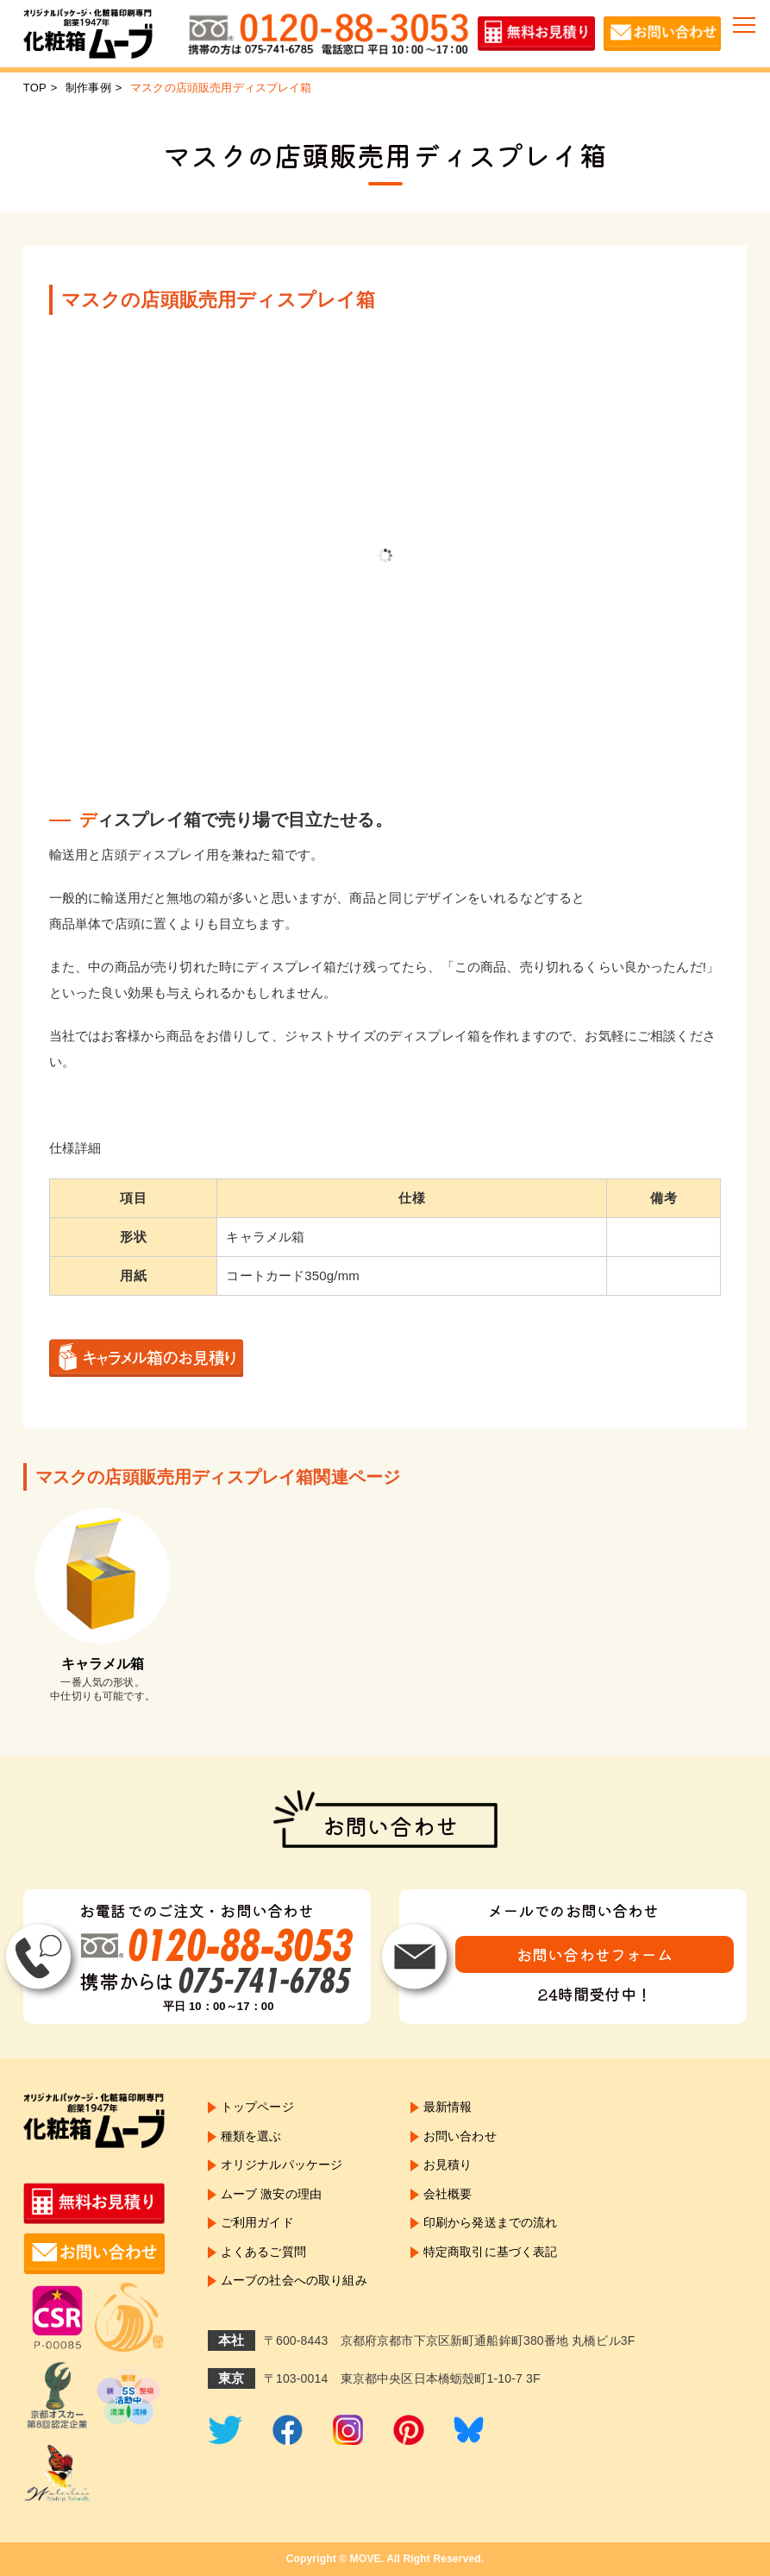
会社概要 (448, 2194)
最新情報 (448, 2107)
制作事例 (88, 87)
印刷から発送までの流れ (490, 2223)
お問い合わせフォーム (594, 1954)
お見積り (448, 2165)
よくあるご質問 (263, 2252)
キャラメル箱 (103, 1663)
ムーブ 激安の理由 (271, 2194)
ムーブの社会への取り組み (294, 2281)
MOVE (365, 2559)
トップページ (257, 2107)
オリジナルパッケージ (282, 2165)
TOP (35, 87)
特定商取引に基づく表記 (490, 2252)
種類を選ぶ (251, 2136)
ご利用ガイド (257, 2223)
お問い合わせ (460, 2136)
